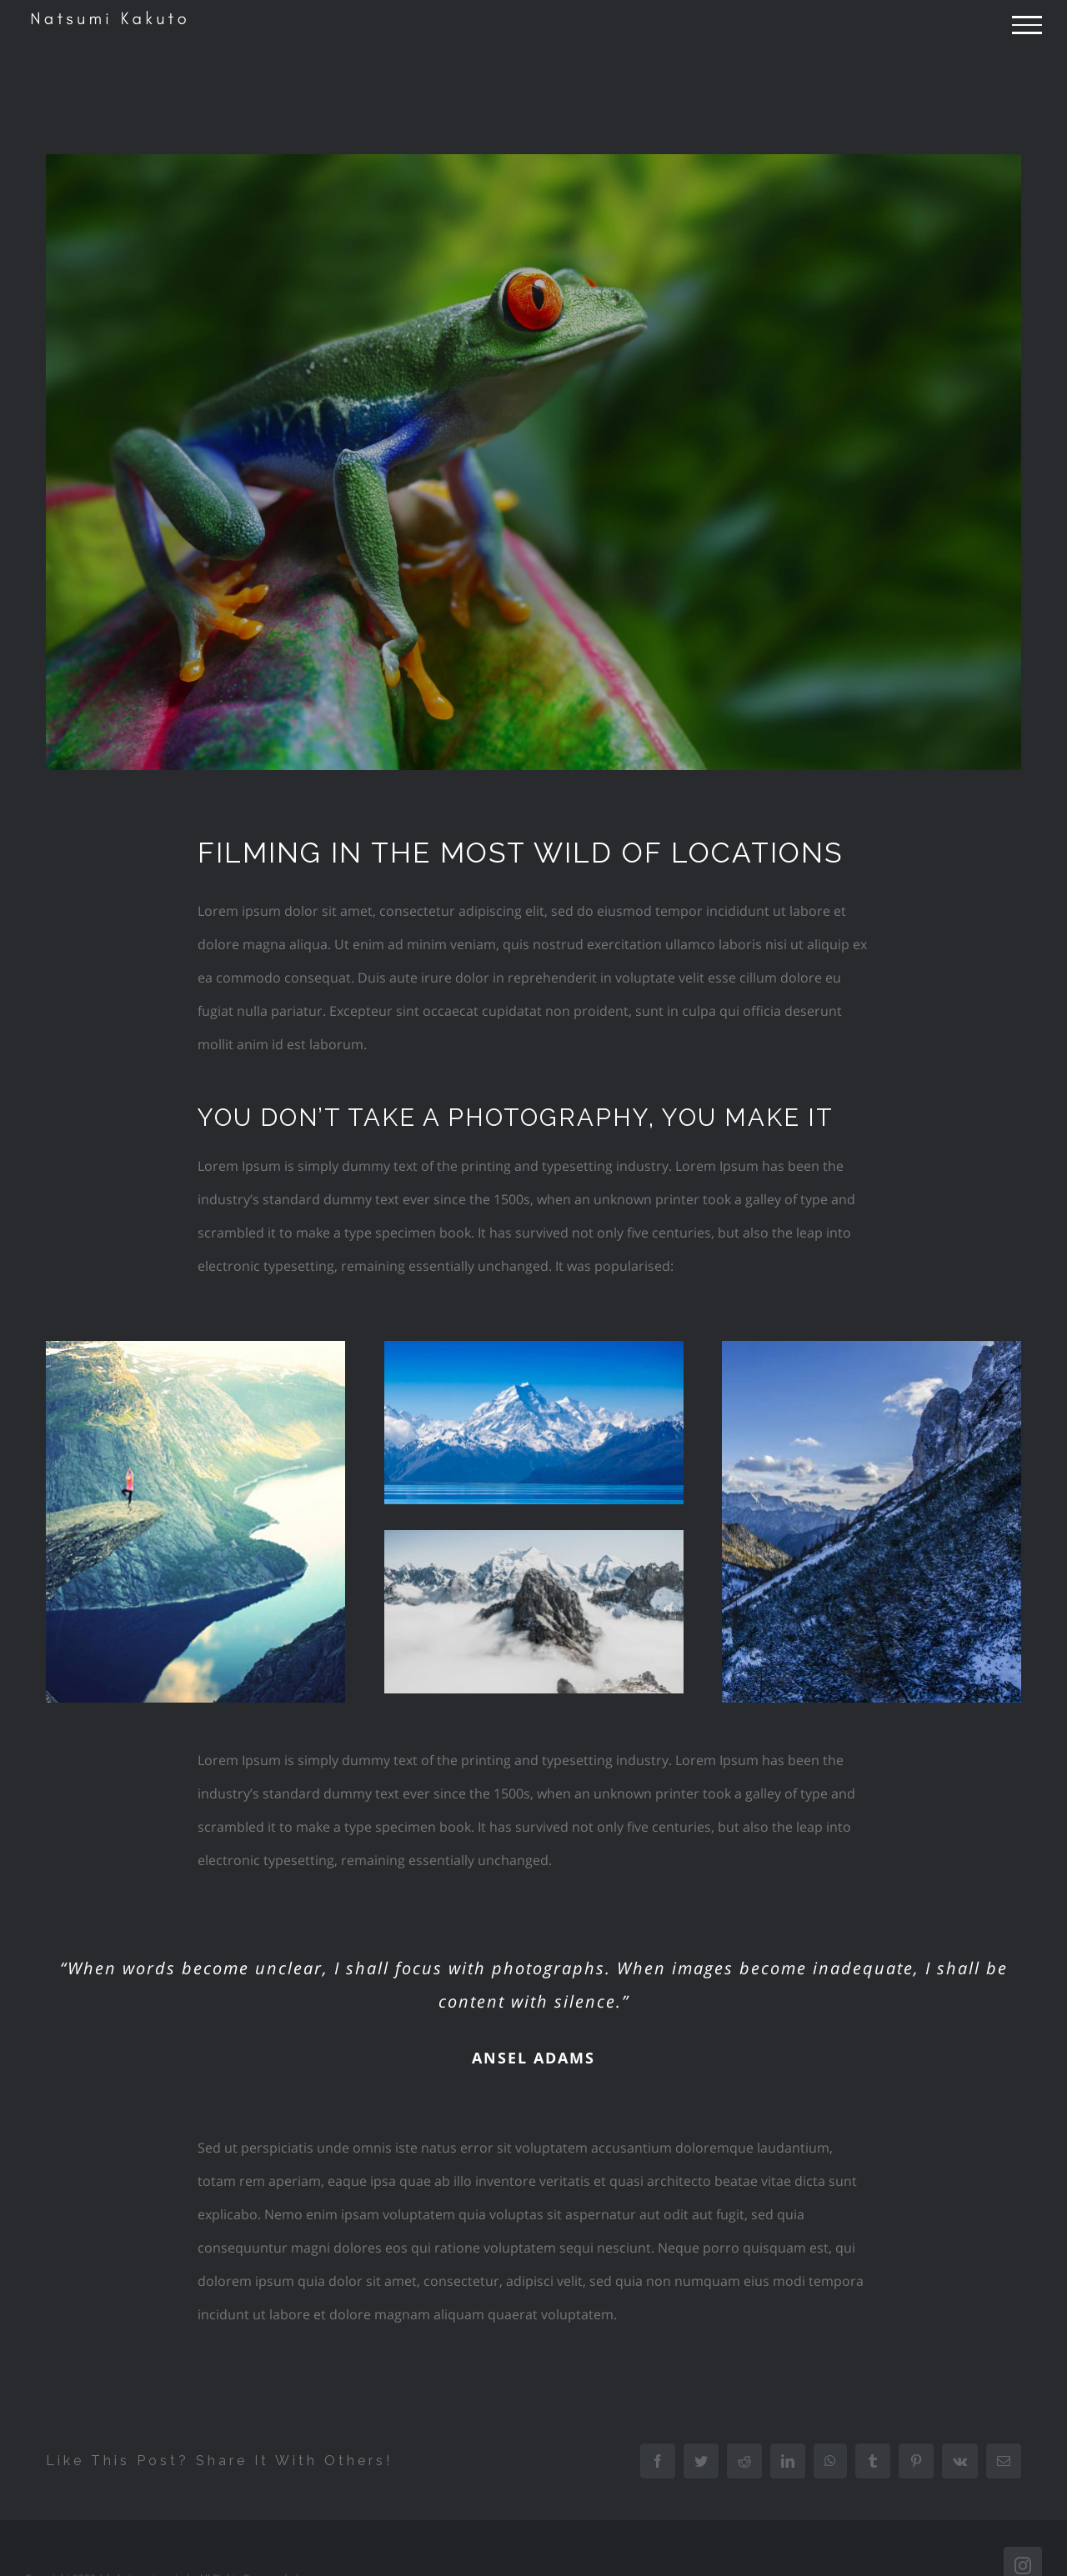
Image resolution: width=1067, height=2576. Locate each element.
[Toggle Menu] (1027, 25)
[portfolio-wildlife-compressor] (533, 462)
